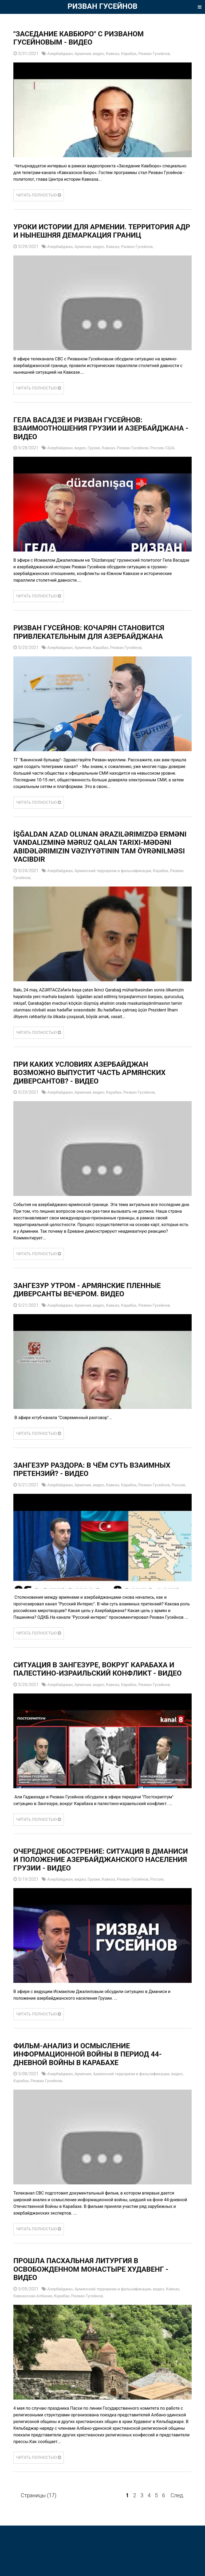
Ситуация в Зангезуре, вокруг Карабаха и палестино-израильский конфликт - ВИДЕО (100, 1689)
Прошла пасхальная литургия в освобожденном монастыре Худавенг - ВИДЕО (100, 2302)
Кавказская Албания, (35, 2328)
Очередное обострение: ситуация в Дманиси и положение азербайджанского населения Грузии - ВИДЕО (100, 1888)
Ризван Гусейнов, (162, 53)
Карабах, (136, 53)
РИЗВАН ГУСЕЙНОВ (102, 6)
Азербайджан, (62, 53)
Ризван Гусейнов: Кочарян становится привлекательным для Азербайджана (98, 641)
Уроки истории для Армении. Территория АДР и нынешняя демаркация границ (77, 235)
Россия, (166, 456)
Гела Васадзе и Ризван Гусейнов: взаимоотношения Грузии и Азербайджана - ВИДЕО (86, 437)
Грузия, (98, 456)
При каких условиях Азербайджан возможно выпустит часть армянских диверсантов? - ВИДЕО (99, 1082)
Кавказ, (119, 53)
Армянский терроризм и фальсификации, (119, 880)
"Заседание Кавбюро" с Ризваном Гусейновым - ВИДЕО (86, 38)
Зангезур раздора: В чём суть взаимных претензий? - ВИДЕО (101, 1479)
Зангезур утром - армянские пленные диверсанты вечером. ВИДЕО (96, 1299)
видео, (103, 53)
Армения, (86, 53)
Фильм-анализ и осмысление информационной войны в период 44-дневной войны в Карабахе (96, 2087)
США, (179, 456)
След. (177, 2528)
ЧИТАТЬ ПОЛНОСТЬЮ (40, 195)
